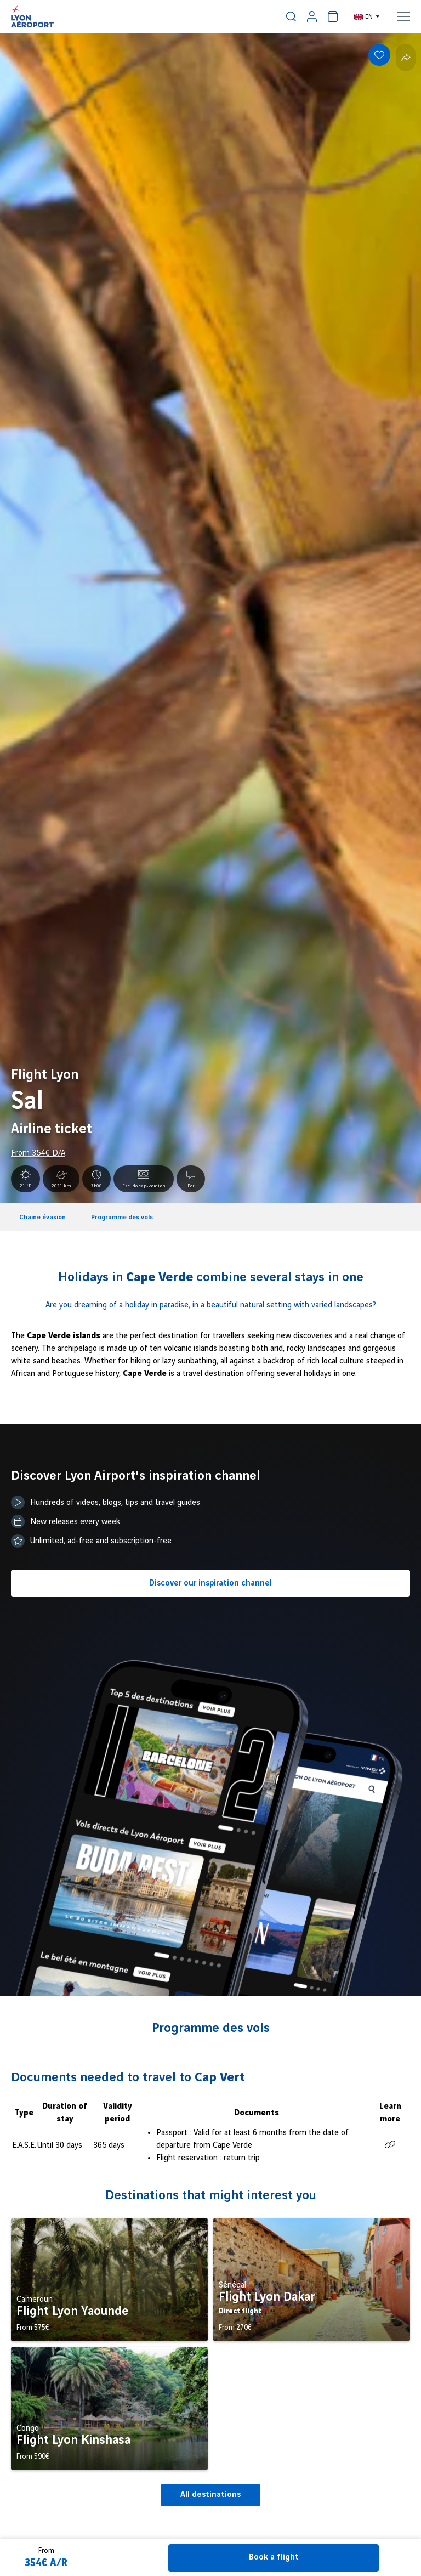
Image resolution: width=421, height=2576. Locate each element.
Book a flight (274, 2557)
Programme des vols (122, 1217)
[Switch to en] (367, 16)
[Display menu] (403, 16)
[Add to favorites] (379, 55)
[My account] (312, 16)
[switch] (291, 16)
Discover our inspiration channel (210, 1583)
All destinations (210, 2494)
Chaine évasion (42, 1217)
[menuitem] (291, 16)
